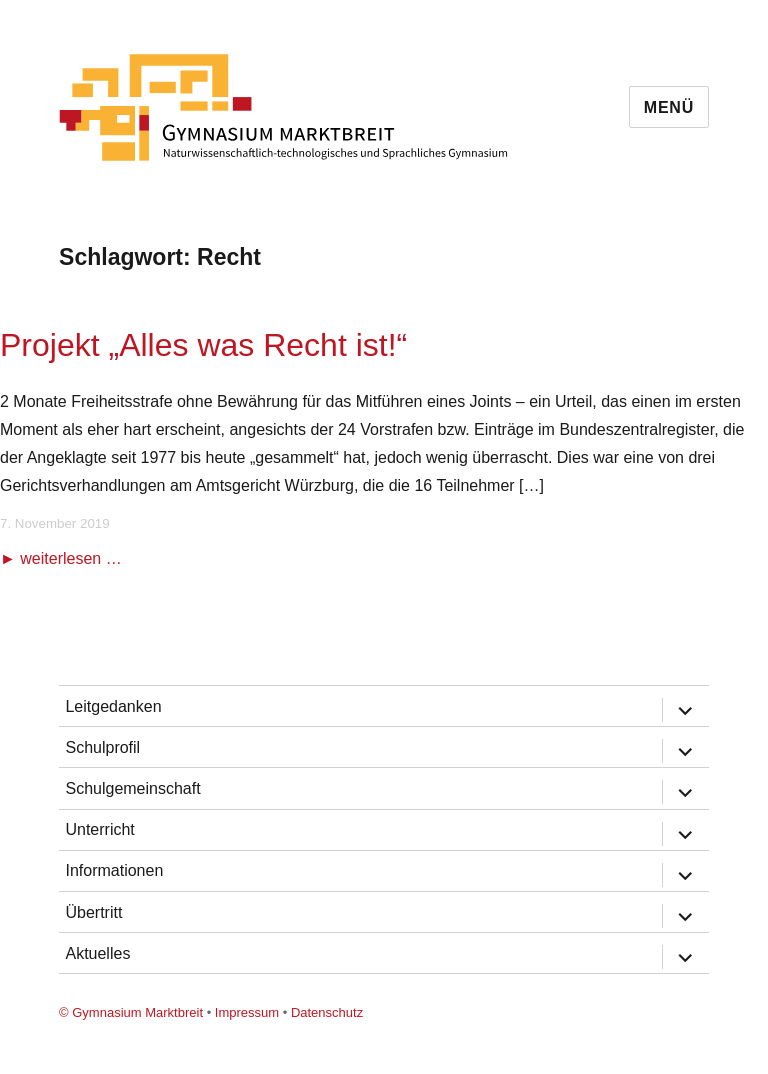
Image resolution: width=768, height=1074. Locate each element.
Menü (669, 107)
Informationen (114, 870)
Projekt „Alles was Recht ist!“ (203, 345)
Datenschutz (327, 1012)
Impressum (247, 1012)
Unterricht (99, 829)
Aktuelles (97, 953)
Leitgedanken (113, 706)
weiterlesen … (70, 558)
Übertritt (93, 912)
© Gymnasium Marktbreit (131, 1012)
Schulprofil (102, 747)
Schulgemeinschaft (132, 788)
